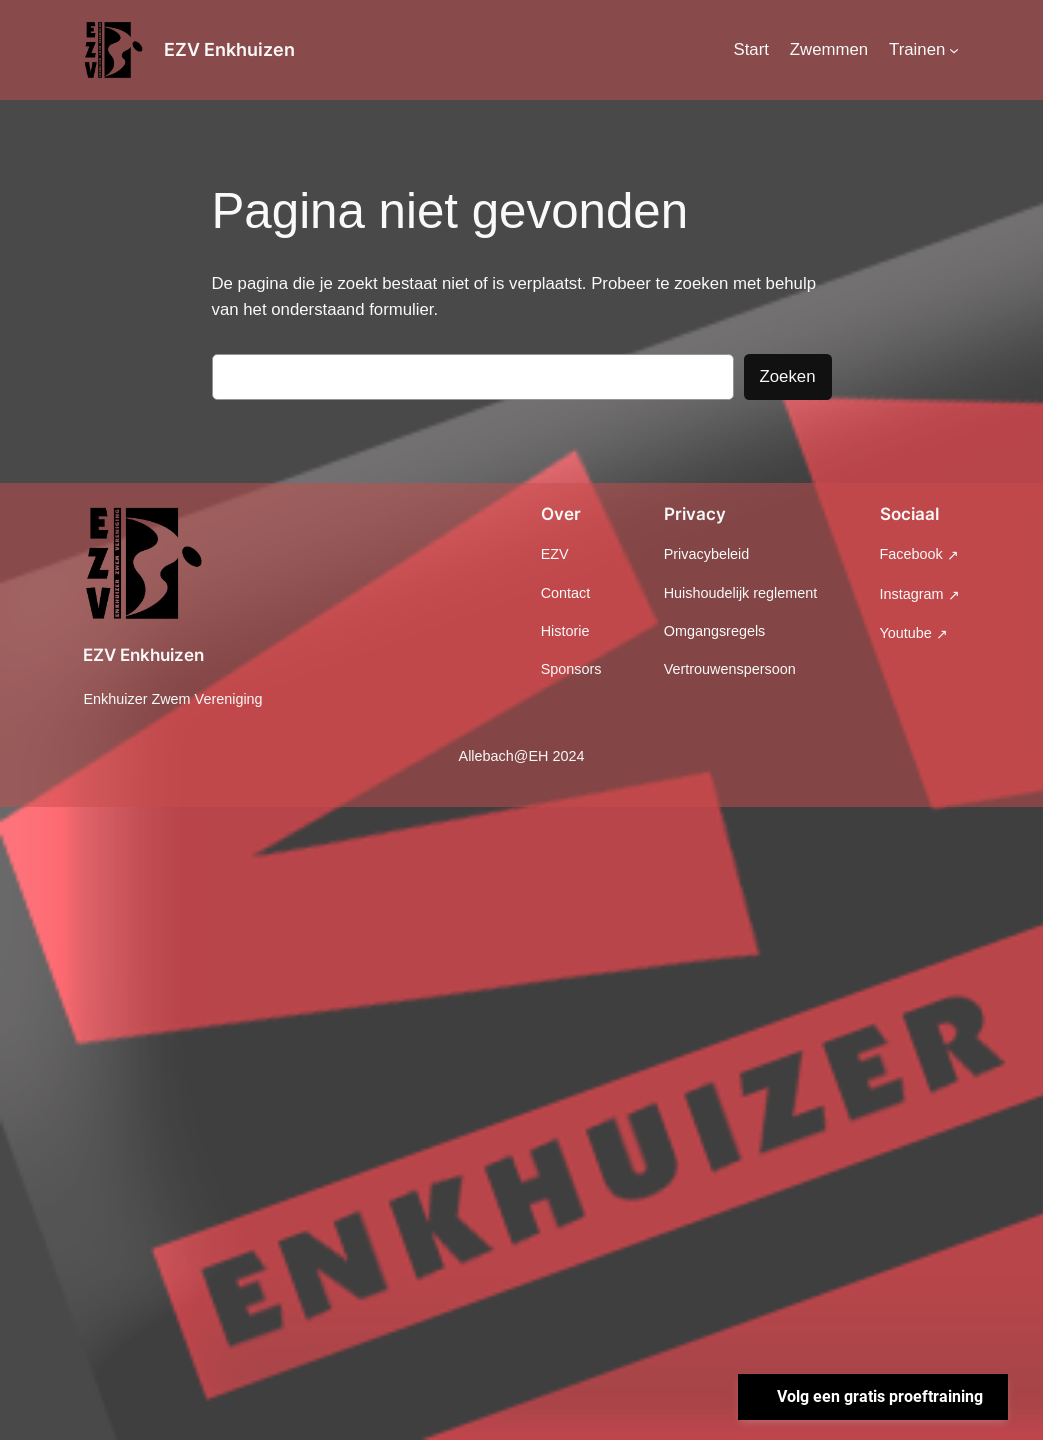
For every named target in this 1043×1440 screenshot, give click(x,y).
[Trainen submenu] (954, 50)
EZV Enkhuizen (229, 49)
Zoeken (788, 376)
